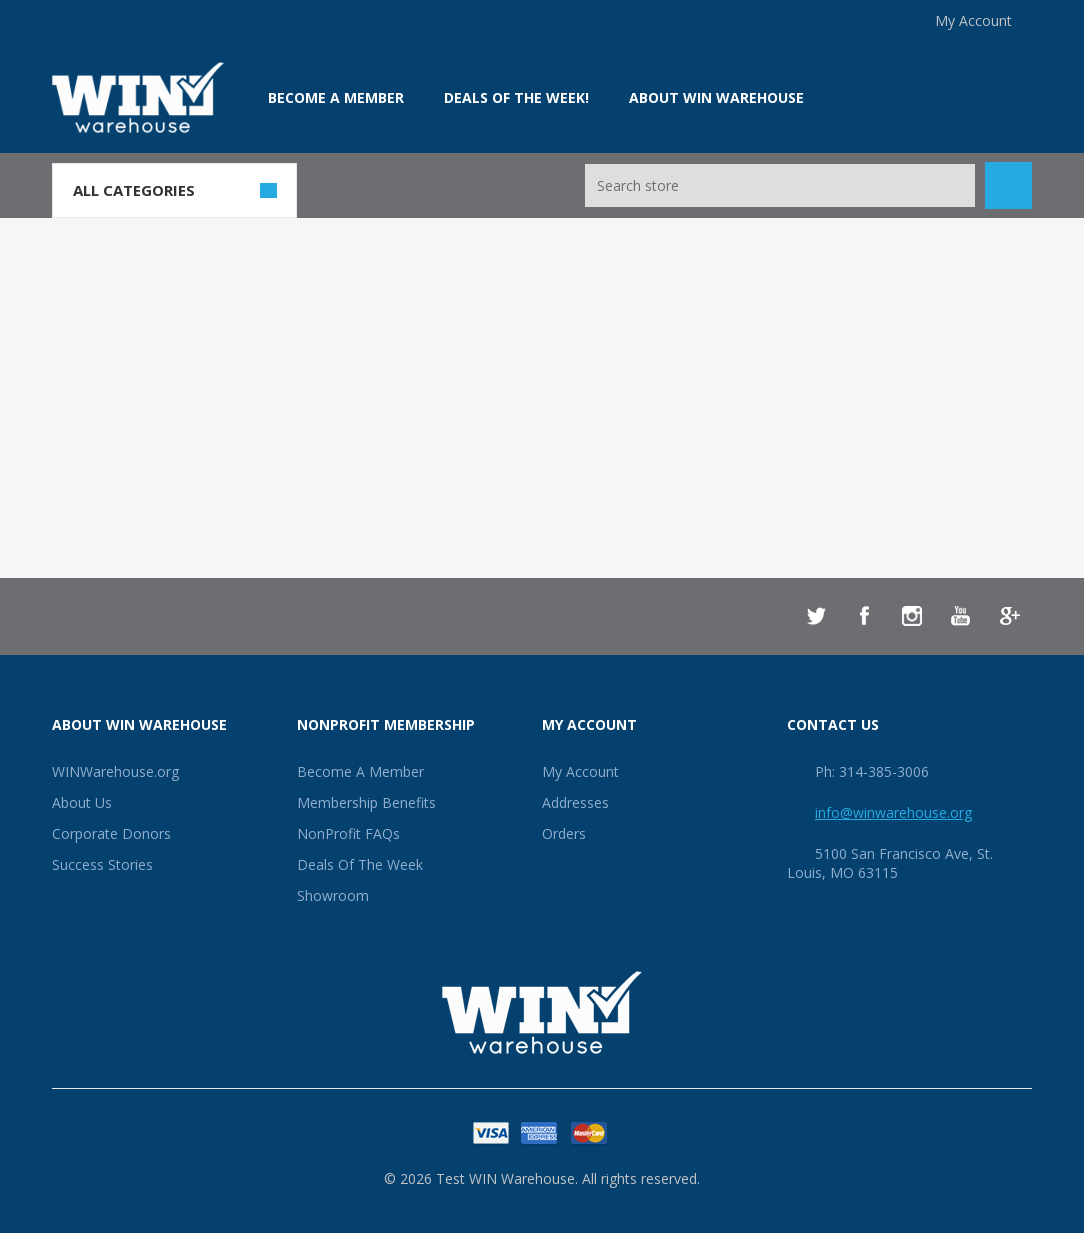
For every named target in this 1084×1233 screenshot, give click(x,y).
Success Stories (102, 864)
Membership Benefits (366, 802)
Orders (564, 833)
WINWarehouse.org (115, 771)
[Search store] (780, 185)
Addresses (575, 802)
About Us (82, 802)
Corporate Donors (111, 833)
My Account (973, 20)
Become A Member (360, 771)
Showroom (333, 895)
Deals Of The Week (360, 864)
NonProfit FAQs (348, 833)
